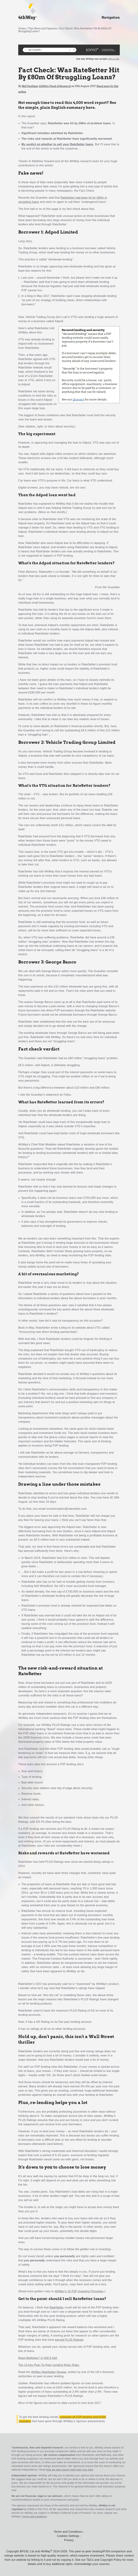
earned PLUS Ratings (69, 2339)
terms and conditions (35, 2516)
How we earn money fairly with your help (69, 2469)
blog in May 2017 (38, 295)
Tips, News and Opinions (42, 28)
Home (22, 28)
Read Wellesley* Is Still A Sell (37, 2357)
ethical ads (113, 59)
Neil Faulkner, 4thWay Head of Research (46, 86)
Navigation (111, 17)
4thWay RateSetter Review (48, 2372)
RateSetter (55, 123)
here (90, 107)
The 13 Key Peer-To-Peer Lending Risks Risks (48, 2365)
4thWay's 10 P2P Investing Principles (79, 2291)
